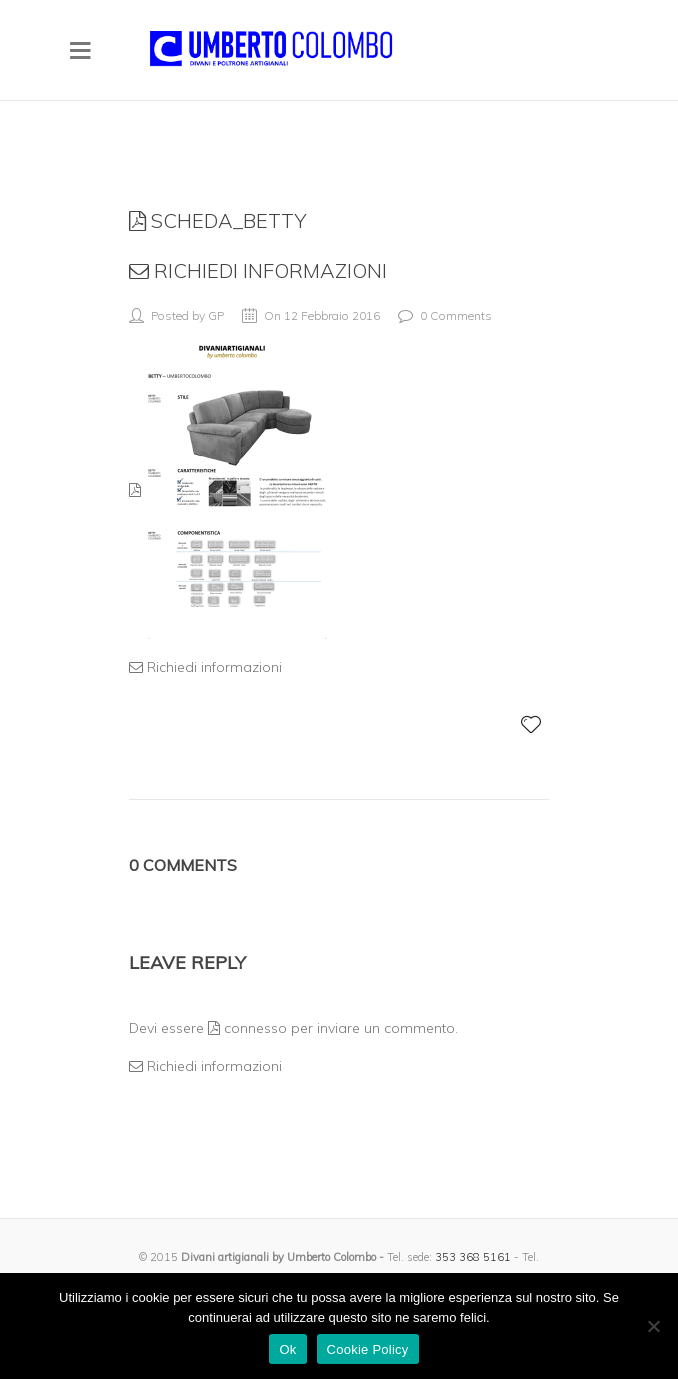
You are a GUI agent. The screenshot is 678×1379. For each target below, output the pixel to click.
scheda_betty (217, 220)
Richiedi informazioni (258, 270)
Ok (287, 1349)
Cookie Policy (368, 1349)
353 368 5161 (473, 1257)
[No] (653, 1326)
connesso (247, 1028)
